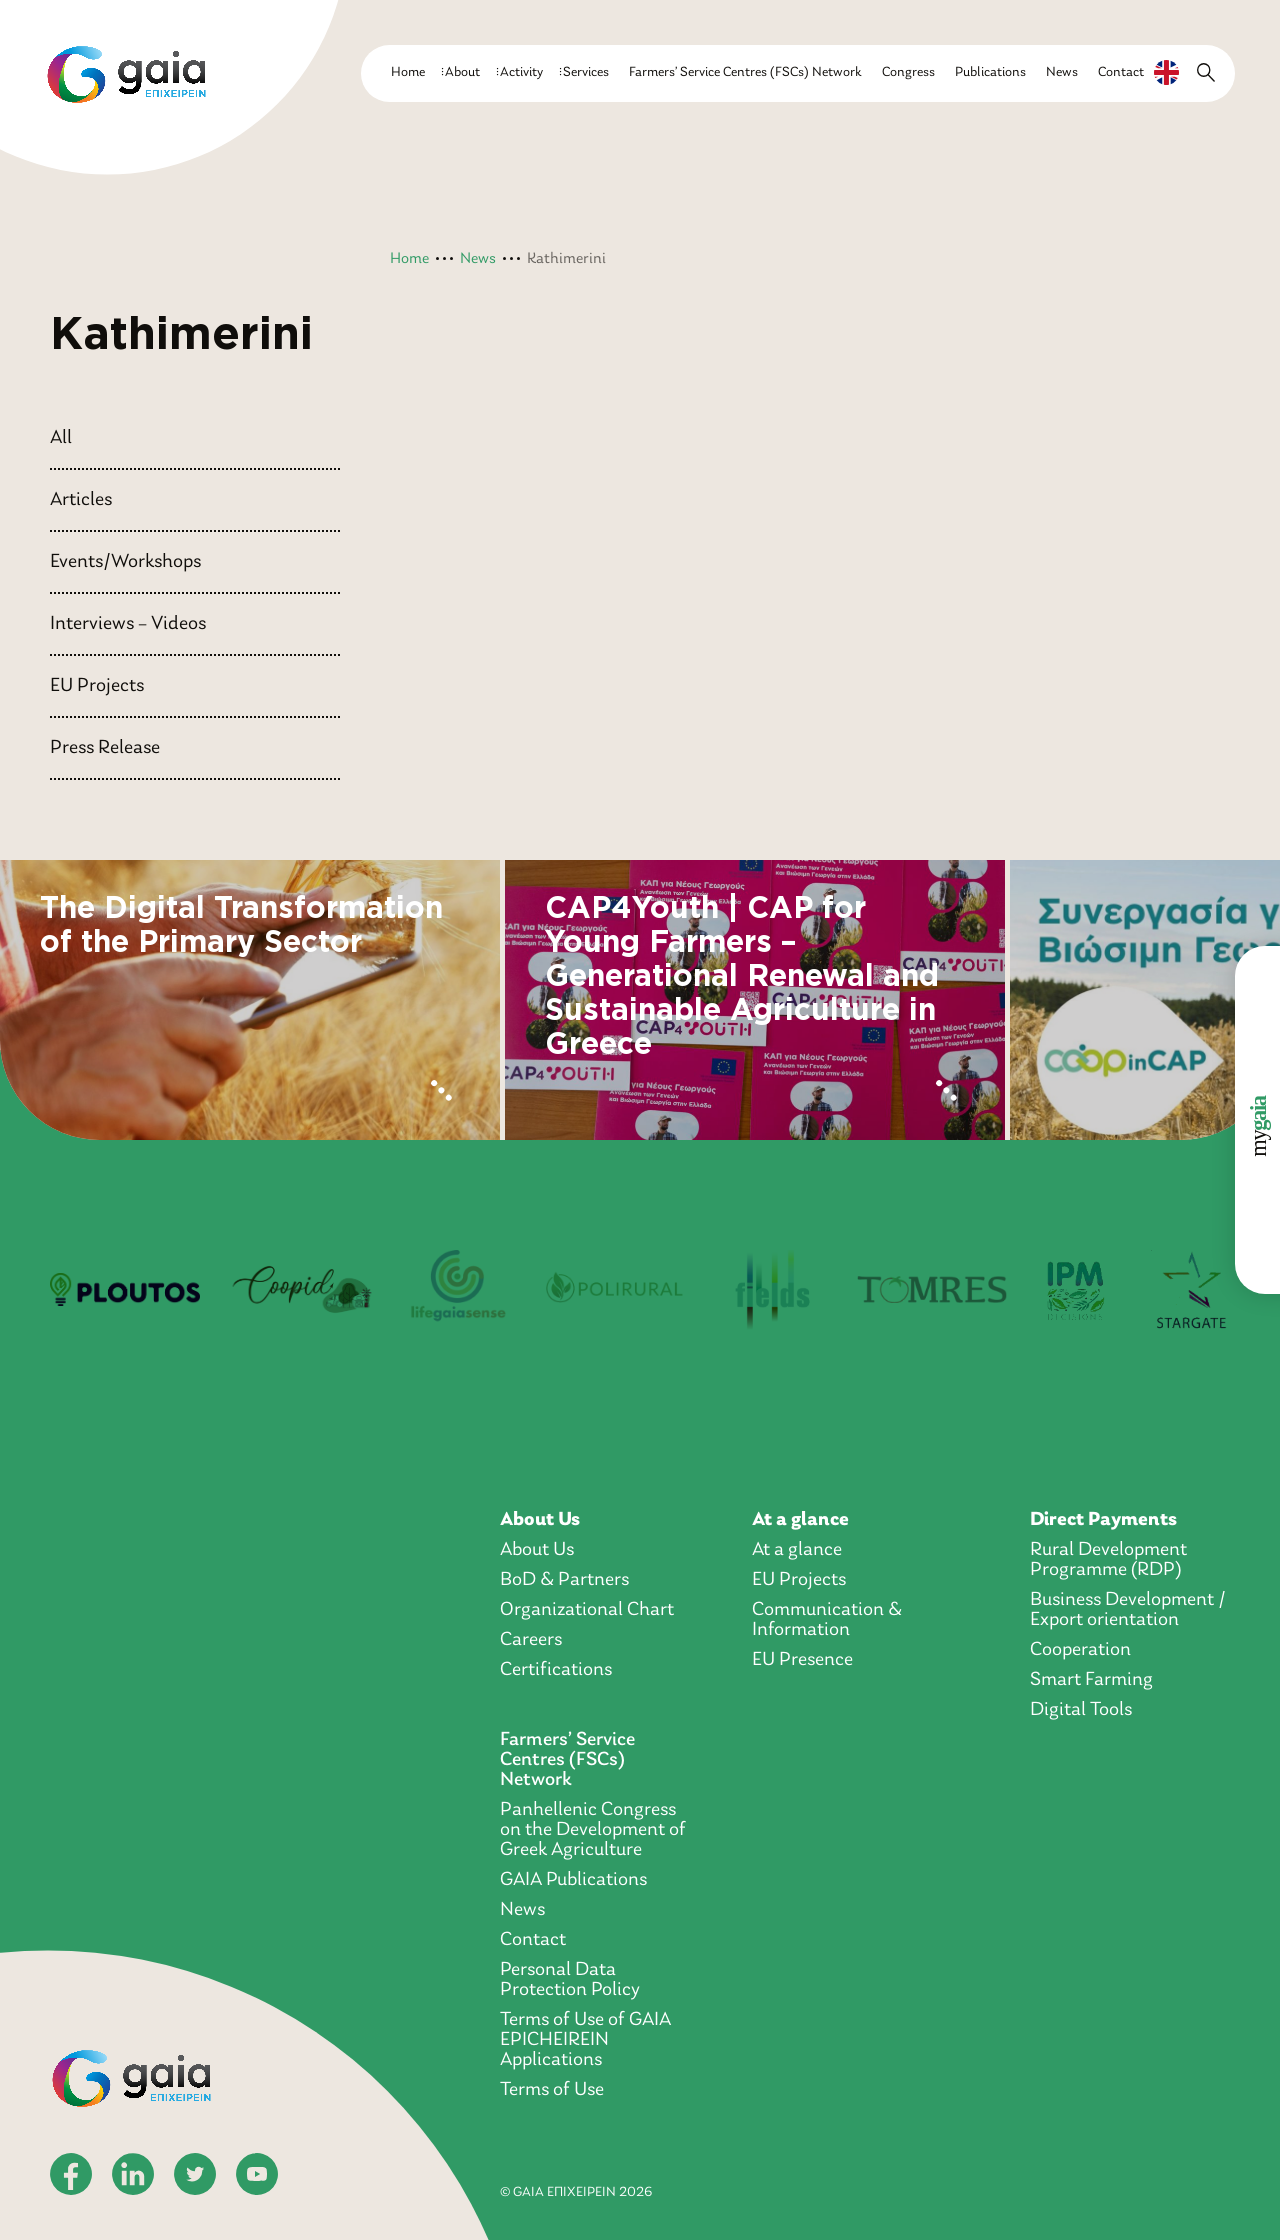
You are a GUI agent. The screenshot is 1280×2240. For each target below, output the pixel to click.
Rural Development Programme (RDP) (1108, 1560)
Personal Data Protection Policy (570, 1980)
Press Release (105, 748)
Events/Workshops (125, 562)
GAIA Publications (573, 1880)
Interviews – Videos (128, 624)
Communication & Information (827, 1620)
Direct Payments (1103, 1520)
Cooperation (1080, 1650)
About (462, 72)
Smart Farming (1091, 1680)
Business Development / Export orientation (1128, 1610)
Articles (81, 500)
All (61, 438)
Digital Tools (1081, 1710)
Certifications (556, 1670)
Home (408, 72)
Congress (908, 72)
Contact (1121, 72)
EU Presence (802, 1660)
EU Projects (97, 686)
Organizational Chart (587, 1610)
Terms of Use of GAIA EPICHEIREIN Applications (585, 2040)
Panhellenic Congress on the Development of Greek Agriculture (593, 1830)
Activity (521, 72)
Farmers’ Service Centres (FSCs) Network (745, 72)
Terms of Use (552, 2090)
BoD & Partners (564, 1580)
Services (586, 72)
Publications (990, 72)
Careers (531, 1640)
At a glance (800, 1520)
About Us (540, 1520)
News (1062, 72)
